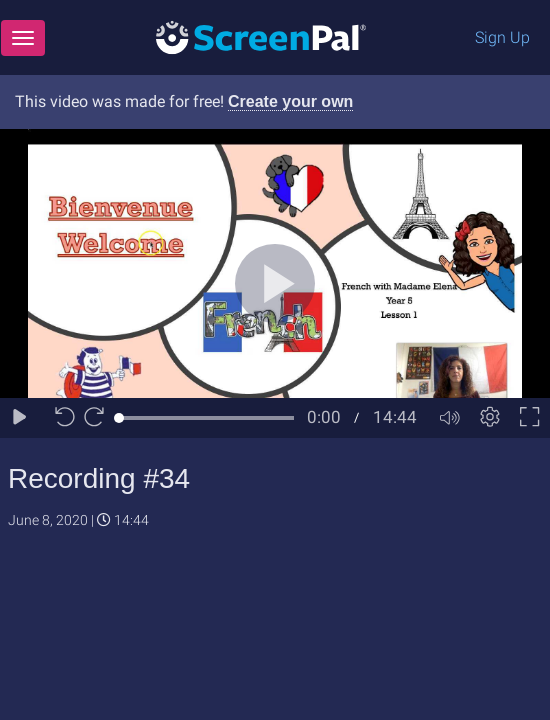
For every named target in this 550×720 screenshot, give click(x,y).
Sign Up (502, 37)
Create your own (290, 101)
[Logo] (261, 36)
